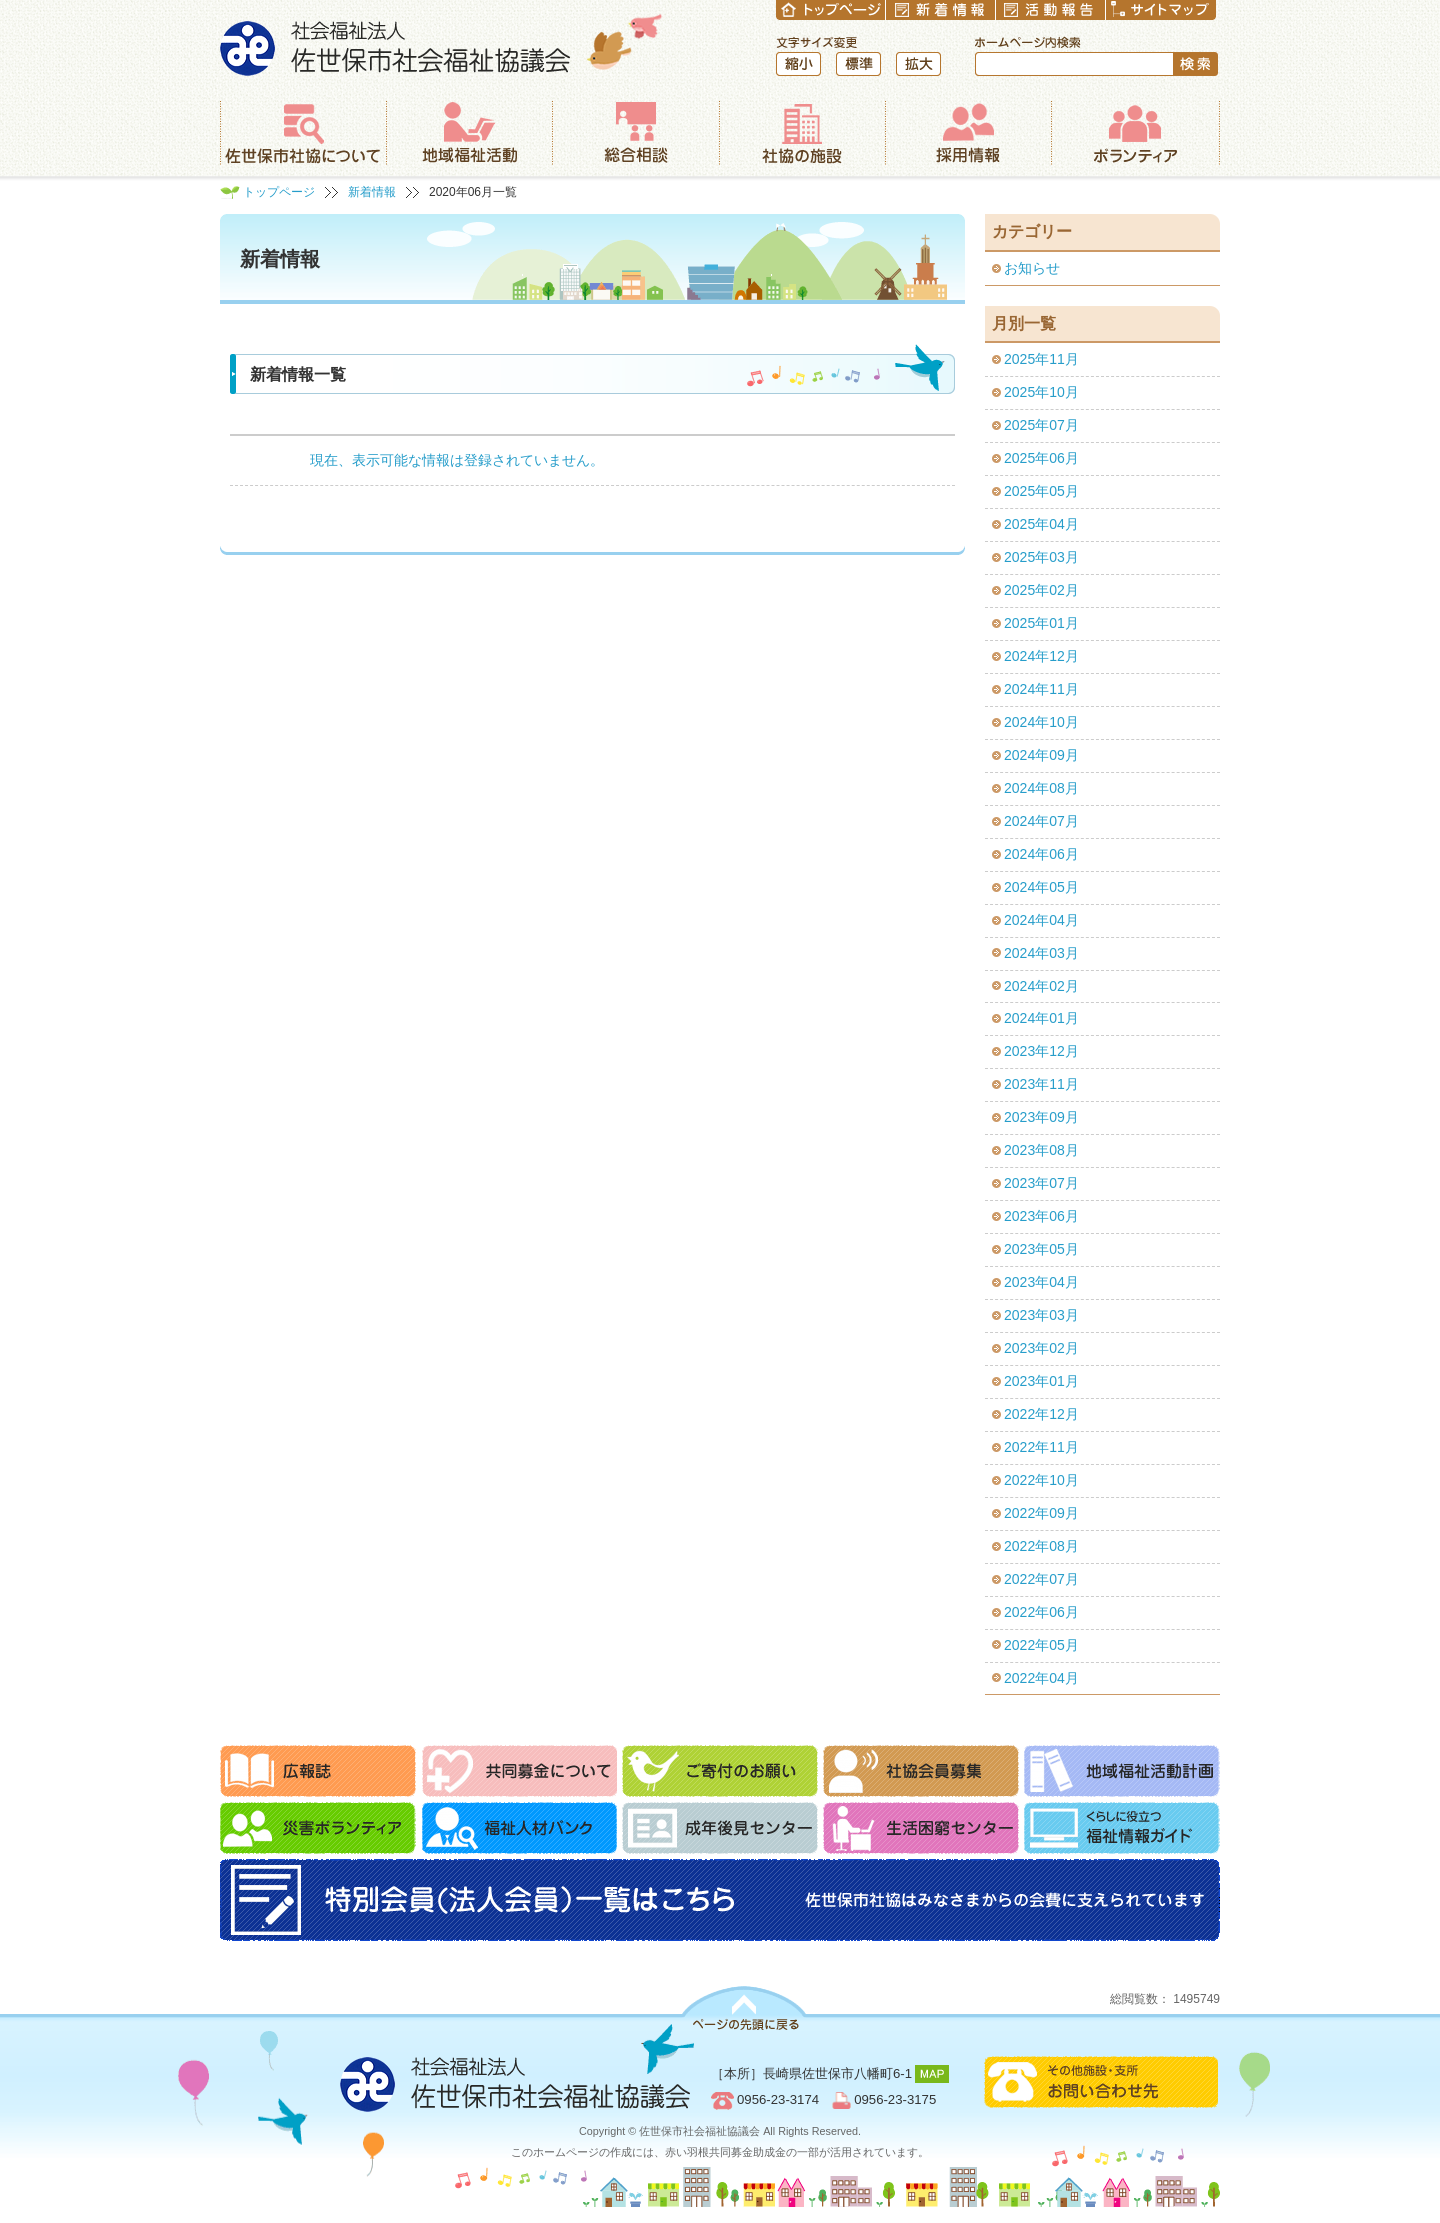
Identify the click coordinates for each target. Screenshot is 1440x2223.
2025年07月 (1041, 425)
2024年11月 (1041, 689)
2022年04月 (1041, 1678)
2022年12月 (1041, 1414)
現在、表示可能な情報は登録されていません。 (457, 460)
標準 (858, 64)
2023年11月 (1041, 1084)
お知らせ (1032, 268)
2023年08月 (1041, 1150)
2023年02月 (1041, 1348)
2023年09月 (1041, 1117)
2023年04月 (1041, 1282)
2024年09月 (1041, 755)
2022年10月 (1041, 1480)
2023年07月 (1041, 1183)
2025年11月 (1041, 359)
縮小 (798, 64)
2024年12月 (1041, 656)
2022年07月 (1041, 1579)
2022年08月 (1041, 1546)
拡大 (918, 64)
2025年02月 (1041, 590)
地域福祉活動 (469, 133)
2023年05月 (1041, 1249)
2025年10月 (1041, 392)
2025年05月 (1041, 491)
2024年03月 (1041, 953)
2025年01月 (1041, 623)
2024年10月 (1041, 722)
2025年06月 (1041, 458)
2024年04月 (1041, 920)
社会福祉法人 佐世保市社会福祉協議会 (441, 44)
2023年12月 (1041, 1051)
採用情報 (968, 133)
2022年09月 (1041, 1513)
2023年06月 (1041, 1216)
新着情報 (372, 192)
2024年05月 (1041, 887)
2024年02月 (1041, 986)
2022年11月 (1041, 1447)
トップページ (279, 192)
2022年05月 (1041, 1645)
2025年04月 (1041, 524)
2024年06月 (1041, 854)
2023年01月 (1041, 1381)
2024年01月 (1041, 1018)
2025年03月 (1041, 557)
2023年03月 (1041, 1315)
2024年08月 (1041, 788)
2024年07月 (1041, 821)
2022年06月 (1041, 1612)
